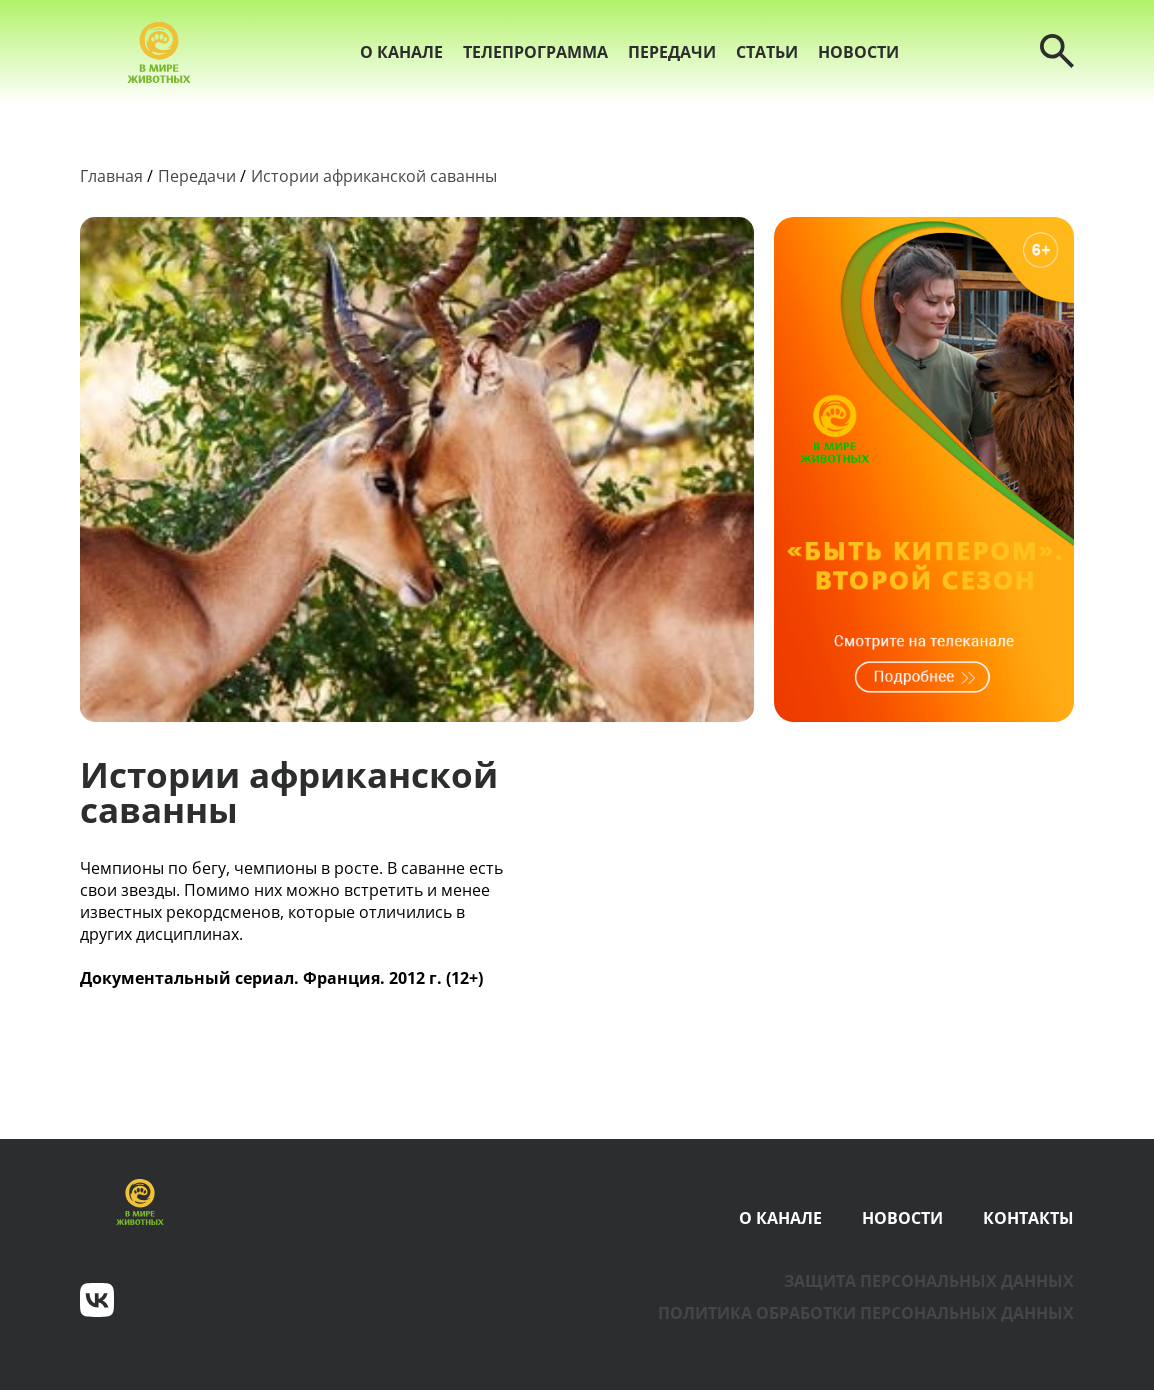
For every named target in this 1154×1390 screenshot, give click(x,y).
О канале (401, 52)
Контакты (1028, 1218)
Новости (858, 52)
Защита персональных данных (929, 1281)
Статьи (767, 52)
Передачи (672, 52)
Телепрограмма (535, 52)
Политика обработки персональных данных (866, 1313)
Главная (111, 176)
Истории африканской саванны (374, 176)
